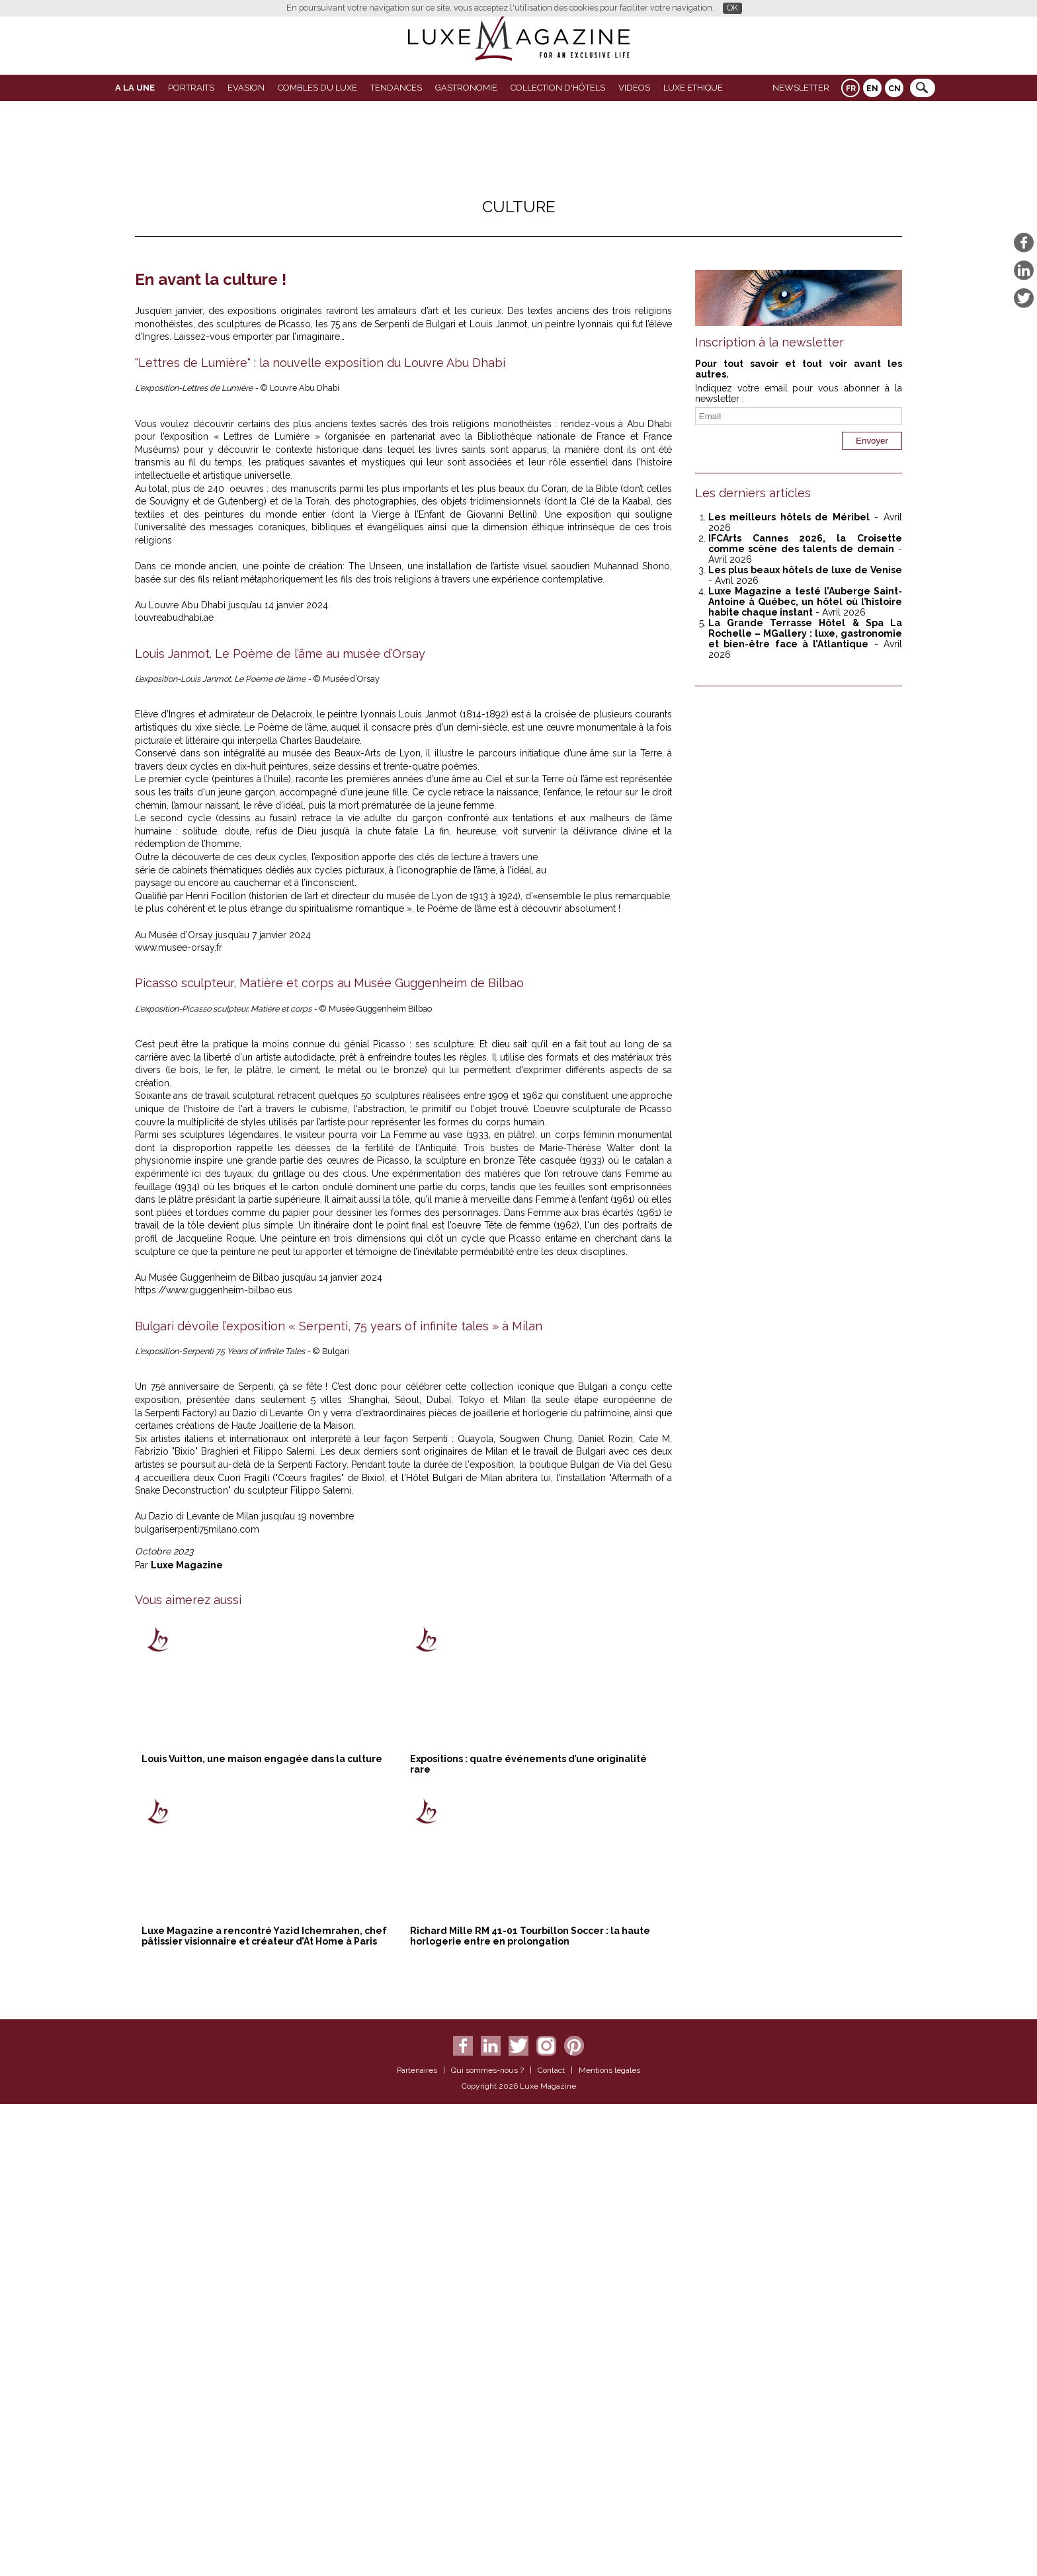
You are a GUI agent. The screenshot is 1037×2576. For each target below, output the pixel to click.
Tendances (396, 88)
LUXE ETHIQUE (693, 88)
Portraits (191, 88)
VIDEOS (634, 88)
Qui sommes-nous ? (487, 2544)
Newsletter (800, 88)
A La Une (135, 88)
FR (851, 88)
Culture (519, 206)
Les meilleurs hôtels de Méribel (789, 517)
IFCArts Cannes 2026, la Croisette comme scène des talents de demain (805, 543)
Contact (551, 2544)
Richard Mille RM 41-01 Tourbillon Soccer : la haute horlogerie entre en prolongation (530, 2410)
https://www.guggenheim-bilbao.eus (213, 1764)
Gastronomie (466, 88)
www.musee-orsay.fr (178, 1421)
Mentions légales (609, 2544)
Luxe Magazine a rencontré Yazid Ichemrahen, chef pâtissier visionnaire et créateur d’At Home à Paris (264, 2410)
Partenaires (417, 2544)
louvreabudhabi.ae (174, 845)
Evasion (246, 88)
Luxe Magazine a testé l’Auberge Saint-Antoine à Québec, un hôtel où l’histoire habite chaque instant (805, 602)
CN (894, 88)
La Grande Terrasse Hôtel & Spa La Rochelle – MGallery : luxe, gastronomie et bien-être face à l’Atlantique (805, 633)
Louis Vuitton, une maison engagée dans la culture (262, 2233)
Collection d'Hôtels (558, 88)
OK (732, 8)
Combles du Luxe (317, 88)
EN (872, 88)
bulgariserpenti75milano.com (198, 2003)
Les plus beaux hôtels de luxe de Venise (805, 570)
